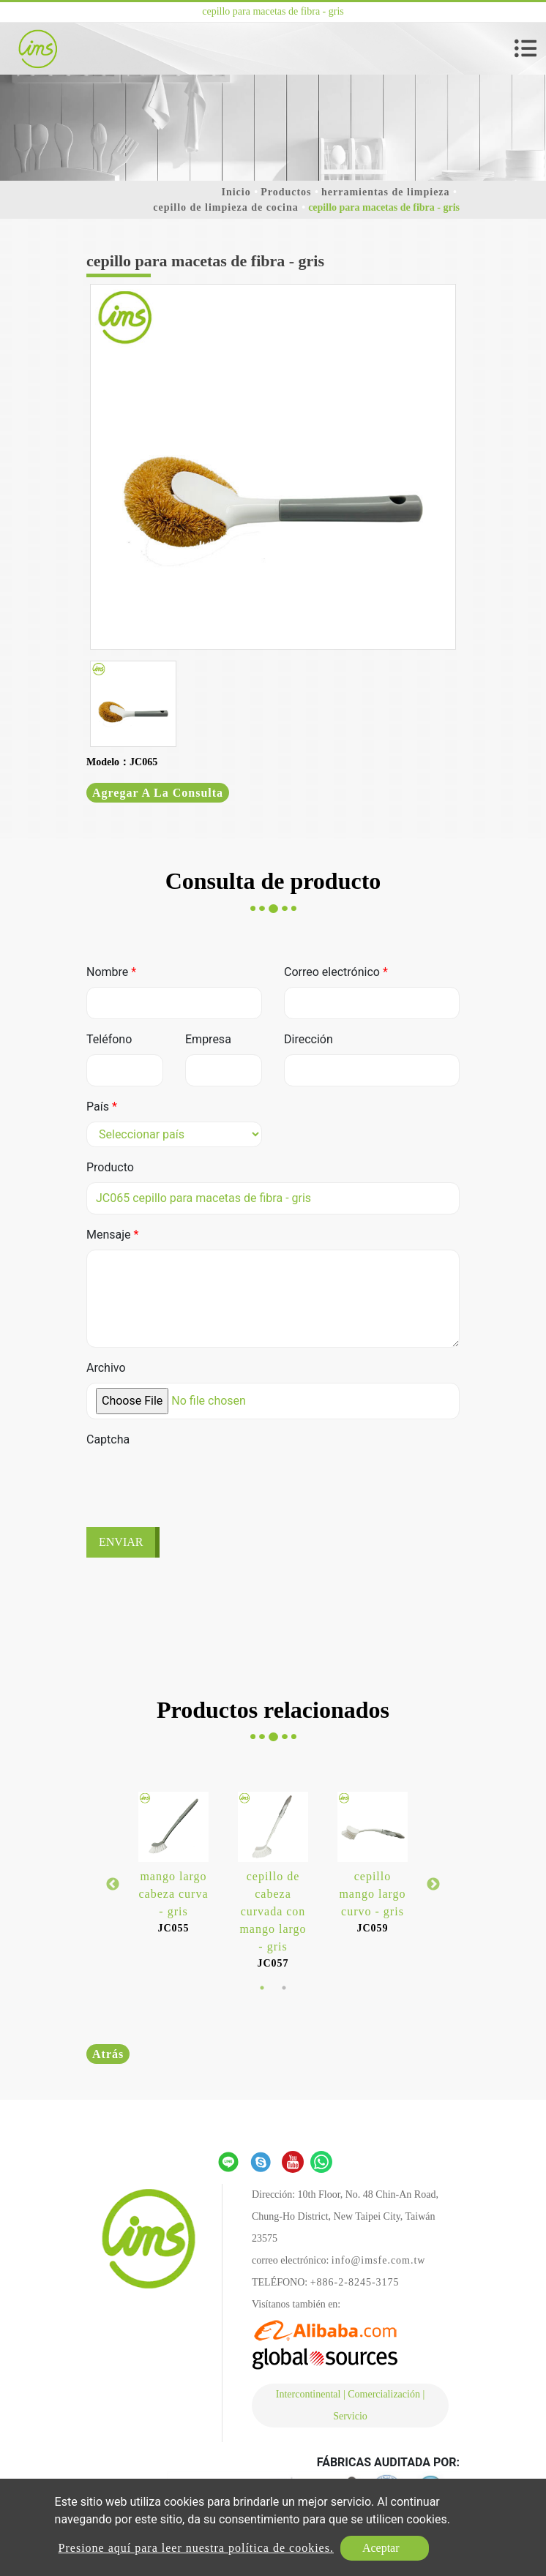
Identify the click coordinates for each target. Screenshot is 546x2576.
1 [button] (262, 1987)
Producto (110, 1167)
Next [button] (433, 1884)
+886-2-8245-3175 (355, 2282)
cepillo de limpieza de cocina (226, 207)
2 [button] (284, 1987)
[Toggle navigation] (525, 48)
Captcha (108, 1439)
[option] (273, 467)
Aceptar (381, 2548)
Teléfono (109, 1039)
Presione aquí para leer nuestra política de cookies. (196, 2548)
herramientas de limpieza (385, 192)
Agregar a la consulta (157, 792)
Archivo (106, 1368)
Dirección (308, 1039)
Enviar (121, 1542)
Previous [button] (112, 1884)
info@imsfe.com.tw (379, 2260)
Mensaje (112, 1235)
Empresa (208, 1039)
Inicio (235, 192)
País (101, 1107)
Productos (286, 192)
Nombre (111, 972)
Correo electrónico (336, 972)
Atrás (108, 2054)
